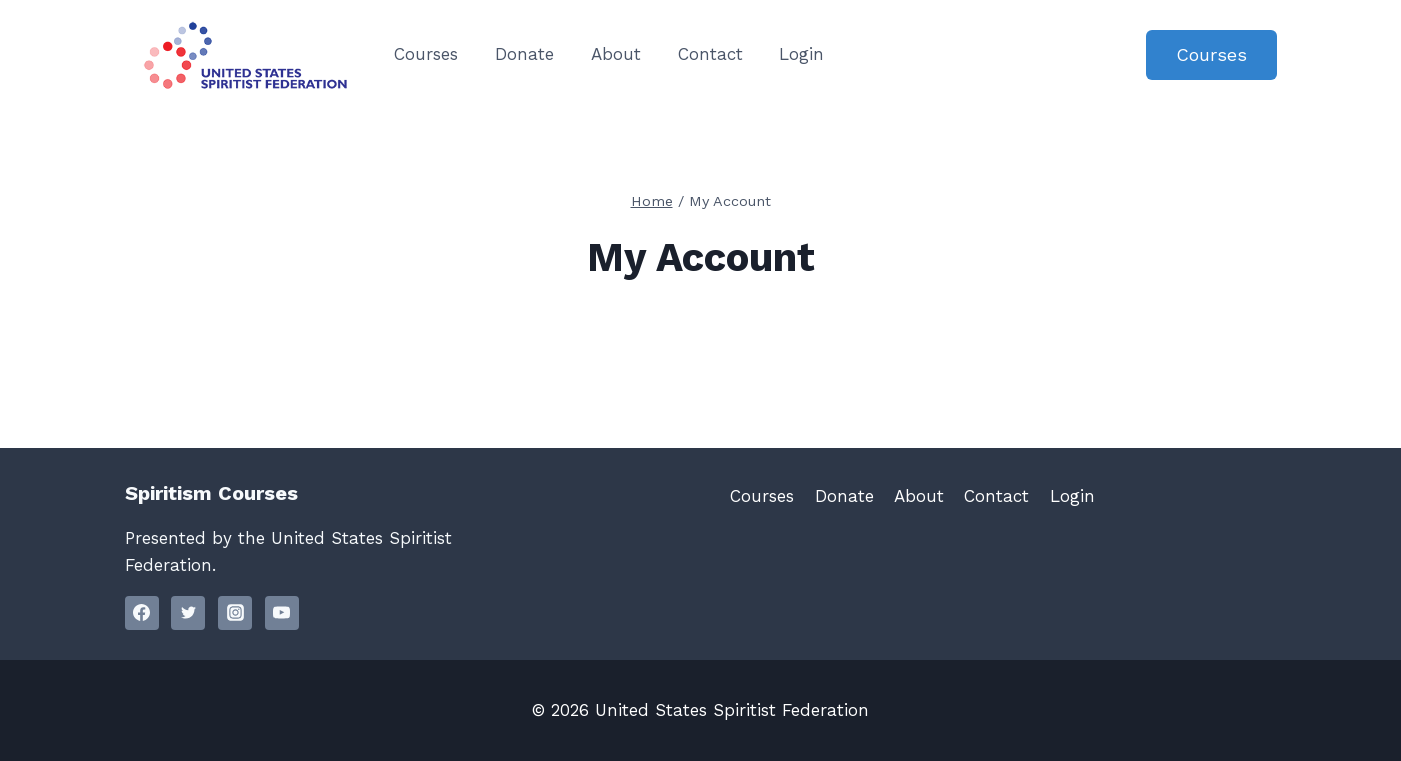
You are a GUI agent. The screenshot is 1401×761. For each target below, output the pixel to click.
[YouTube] (282, 613)
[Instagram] (235, 613)
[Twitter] (188, 613)
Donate (524, 54)
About (616, 54)
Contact (710, 54)
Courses (426, 54)
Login (801, 54)
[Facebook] (142, 613)
